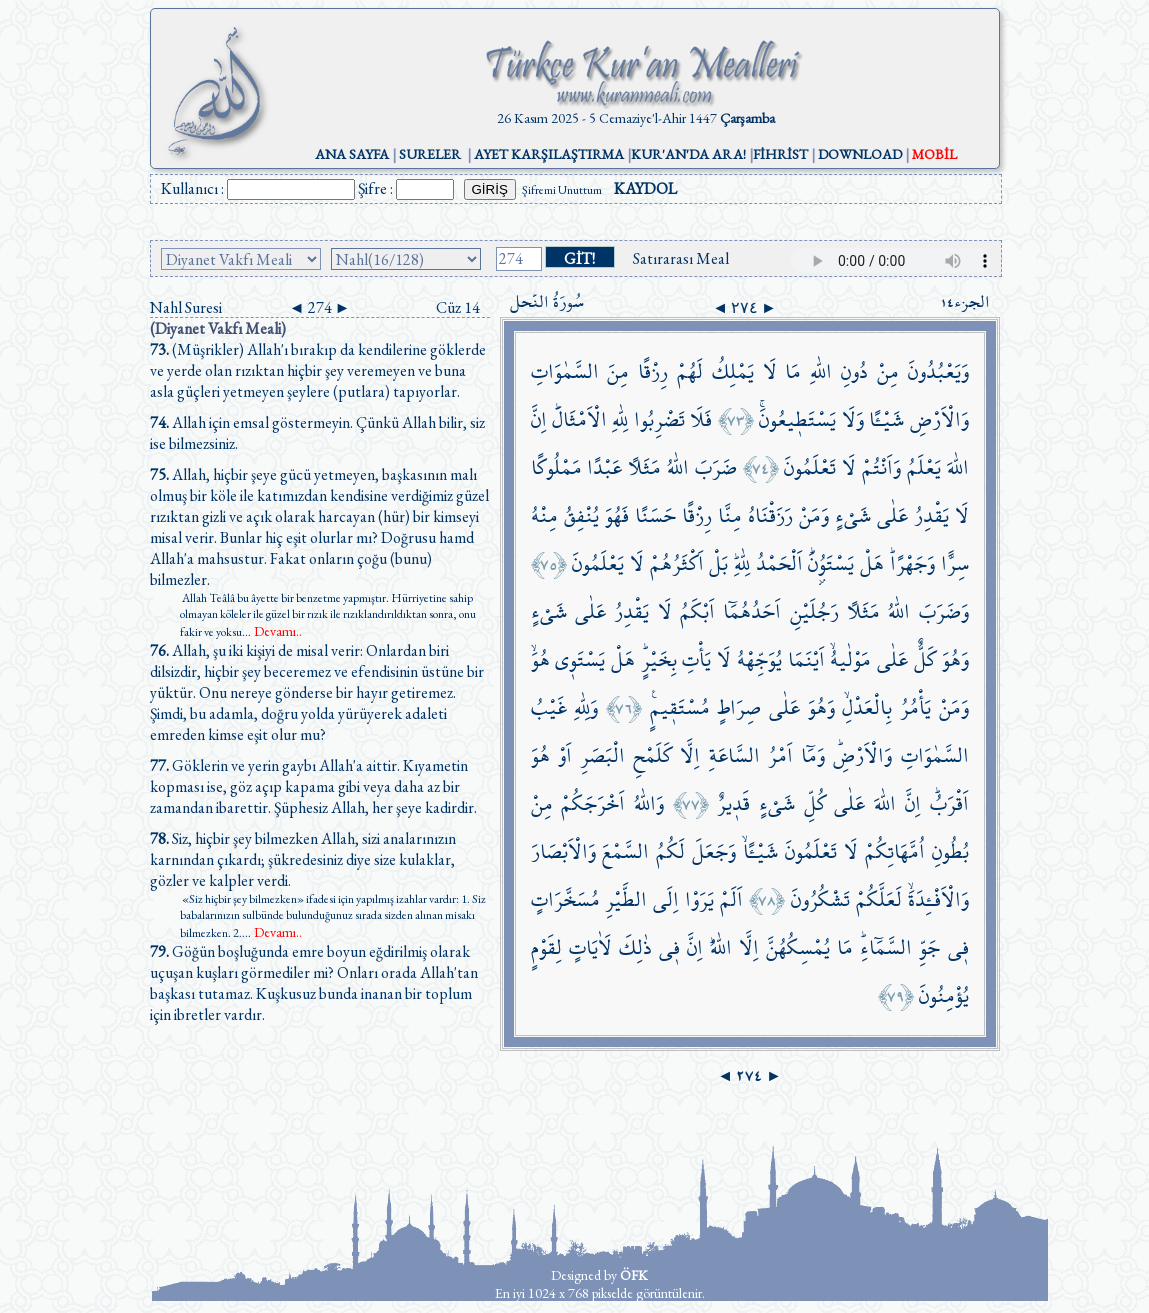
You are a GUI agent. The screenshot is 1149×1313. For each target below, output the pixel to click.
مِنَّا (730, 515)
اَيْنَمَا (806, 659)
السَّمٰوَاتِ (565, 371)
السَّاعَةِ (734, 755)
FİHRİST (780, 154)
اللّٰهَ (958, 467)
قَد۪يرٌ (733, 803)
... (272, 632)
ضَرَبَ (716, 467)
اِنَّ (539, 419)
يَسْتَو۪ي (580, 659)
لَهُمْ (690, 371)
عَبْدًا (604, 467)
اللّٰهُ (678, 467)
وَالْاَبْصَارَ (563, 851)
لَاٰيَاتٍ (590, 947)
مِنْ (888, 371)
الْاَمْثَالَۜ (579, 419)
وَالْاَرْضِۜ (862, 755)
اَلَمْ (731, 899)
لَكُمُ (670, 851)
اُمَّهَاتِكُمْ (895, 851)
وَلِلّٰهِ (586, 707)
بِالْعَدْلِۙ (867, 707)
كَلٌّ (925, 659)
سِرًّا (955, 563)
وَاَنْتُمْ (881, 467)
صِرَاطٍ (739, 707)
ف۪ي (958, 947)
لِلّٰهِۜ (742, 563)
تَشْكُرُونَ (820, 899)
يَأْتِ (696, 659)
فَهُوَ (617, 515)
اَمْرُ (780, 755)
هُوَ (540, 755)
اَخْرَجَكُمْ (593, 803)
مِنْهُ (544, 515)
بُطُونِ (950, 851)
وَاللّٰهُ (649, 803)
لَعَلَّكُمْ (879, 899)
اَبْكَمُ (697, 611)
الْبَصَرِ (602, 755)
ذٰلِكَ (635, 947)
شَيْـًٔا (886, 419)
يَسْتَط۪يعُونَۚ (797, 419)
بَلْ (718, 563)
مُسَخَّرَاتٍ (565, 899)
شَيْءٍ (853, 515)
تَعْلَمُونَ (810, 467)
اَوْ (565, 755)
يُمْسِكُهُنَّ (798, 947)
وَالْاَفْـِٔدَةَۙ (938, 899)
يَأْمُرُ (915, 707)
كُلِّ (815, 803)
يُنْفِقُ (581, 515)
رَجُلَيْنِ (814, 611)
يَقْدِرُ (931, 515)
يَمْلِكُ (733, 371)
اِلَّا (690, 755)
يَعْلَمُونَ (598, 563)
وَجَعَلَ (714, 851)
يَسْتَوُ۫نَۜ (831, 563)
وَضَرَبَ (944, 611)
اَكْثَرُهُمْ (677, 563)
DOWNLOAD (860, 154)
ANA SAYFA (352, 154)
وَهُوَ (955, 659)
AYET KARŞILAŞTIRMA (549, 154)
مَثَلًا (644, 467)
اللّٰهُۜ (721, 947)
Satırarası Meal (681, 258)
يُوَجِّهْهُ (759, 659)
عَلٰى (892, 515)
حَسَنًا (655, 515)
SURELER (430, 154)
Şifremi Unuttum (562, 190)
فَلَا (701, 419)
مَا (793, 371)
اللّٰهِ (821, 371)
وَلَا (853, 419)
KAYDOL (645, 188)
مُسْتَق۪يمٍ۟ (680, 707)
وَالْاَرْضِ (939, 419)
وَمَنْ (814, 515)
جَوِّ (929, 947)
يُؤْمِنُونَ (944, 995)
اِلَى (666, 899)
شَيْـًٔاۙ (760, 851)
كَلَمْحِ (652, 755)
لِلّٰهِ (620, 419)
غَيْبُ (549, 707)
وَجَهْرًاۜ (912, 563)
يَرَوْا (699, 899)
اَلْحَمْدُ (779, 563)
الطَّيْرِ (626, 899)
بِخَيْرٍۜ (659, 659)
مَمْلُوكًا (556, 467)
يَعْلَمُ (924, 467)
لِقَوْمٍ (546, 947)
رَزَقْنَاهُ (770, 515)
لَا (770, 371)
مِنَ (618, 371)
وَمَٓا (813, 755)
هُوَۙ (540, 659)
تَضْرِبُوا (659, 419)
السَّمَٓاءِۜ (886, 947)
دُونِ (854, 371)
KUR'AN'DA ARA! (688, 154)
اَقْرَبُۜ (949, 803)
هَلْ (872, 563)
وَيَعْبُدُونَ (938, 371)
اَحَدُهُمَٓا (752, 611)
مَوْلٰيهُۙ (850, 659)
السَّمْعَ (625, 851)
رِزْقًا (653, 371)
